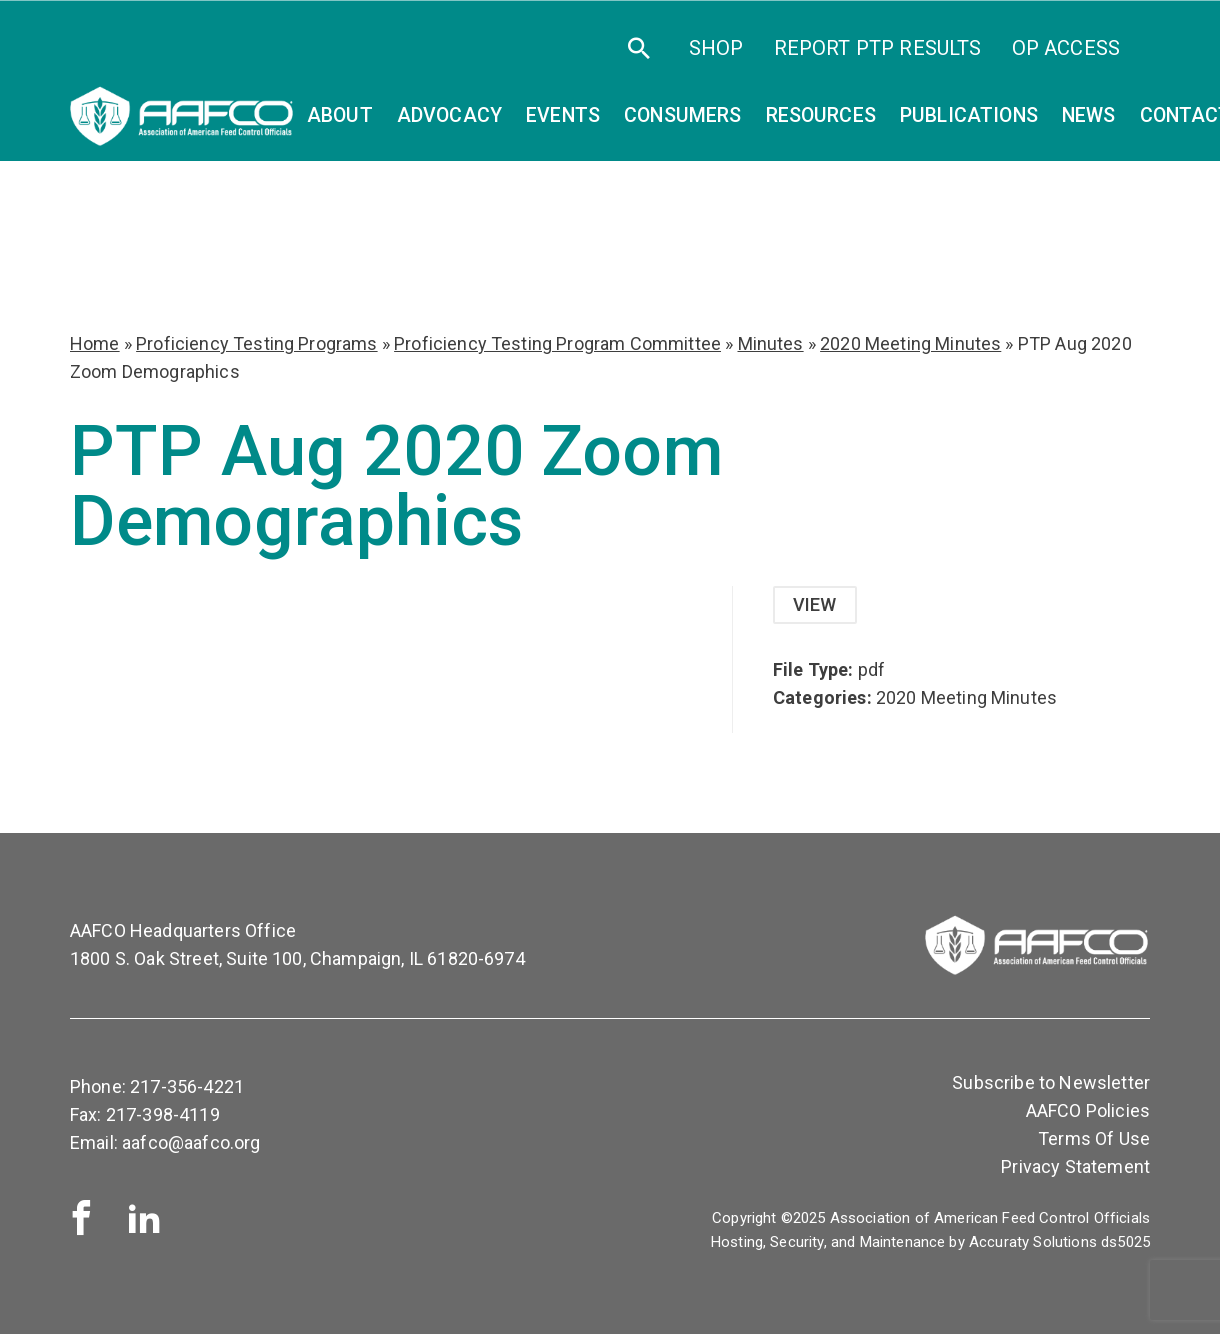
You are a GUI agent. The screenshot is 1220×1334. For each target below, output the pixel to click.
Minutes (771, 343)
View (815, 604)
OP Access (1066, 48)
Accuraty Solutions (1033, 1242)
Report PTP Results (878, 48)
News (1089, 115)
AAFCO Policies (1088, 1110)
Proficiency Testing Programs (256, 343)
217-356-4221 (187, 1086)
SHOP (716, 48)
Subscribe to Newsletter (1051, 1082)
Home (95, 343)
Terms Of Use (1094, 1138)
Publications (969, 115)
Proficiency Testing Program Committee (557, 343)
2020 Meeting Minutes (910, 343)
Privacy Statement (1075, 1166)
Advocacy (449, 115)
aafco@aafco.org (191, 1142)
